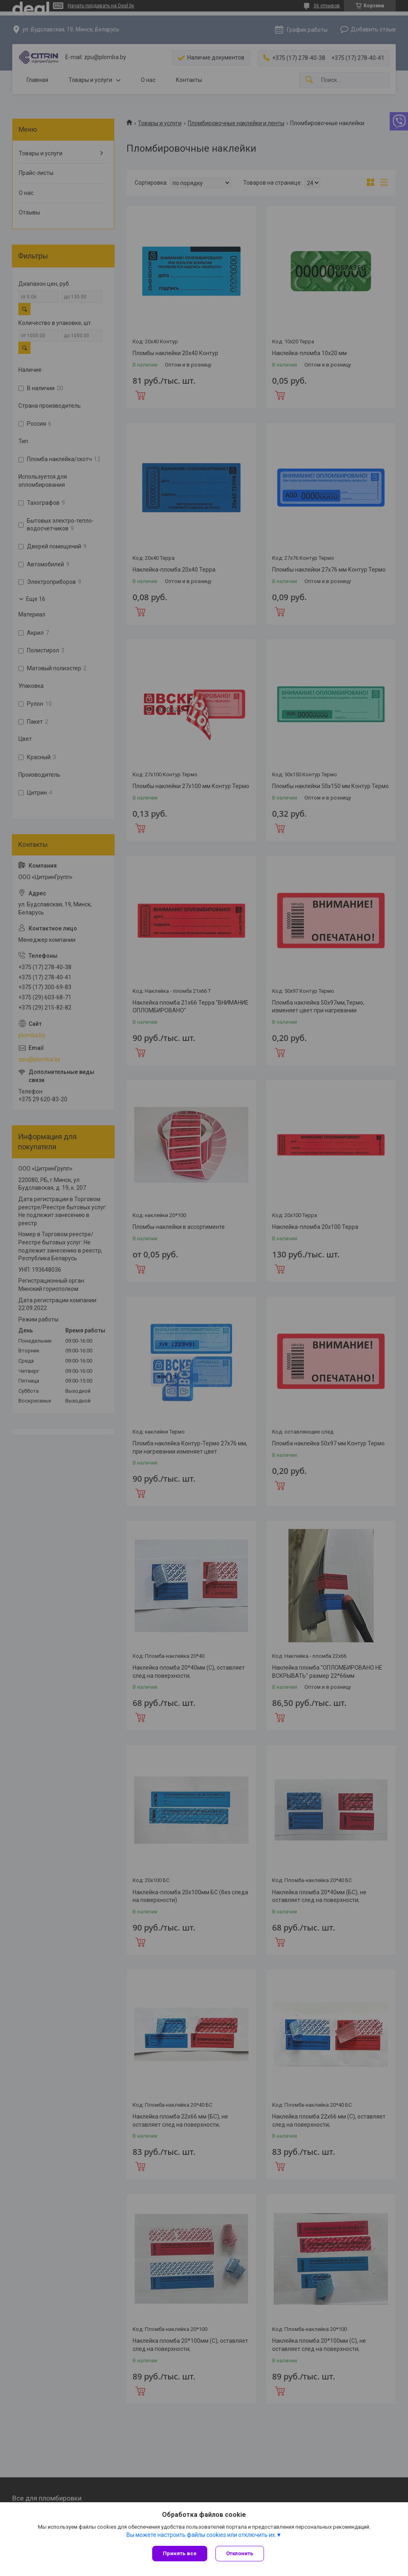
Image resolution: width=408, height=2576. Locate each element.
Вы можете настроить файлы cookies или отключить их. (201, 2535)
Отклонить (239, 2553)
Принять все (180, 2553)
